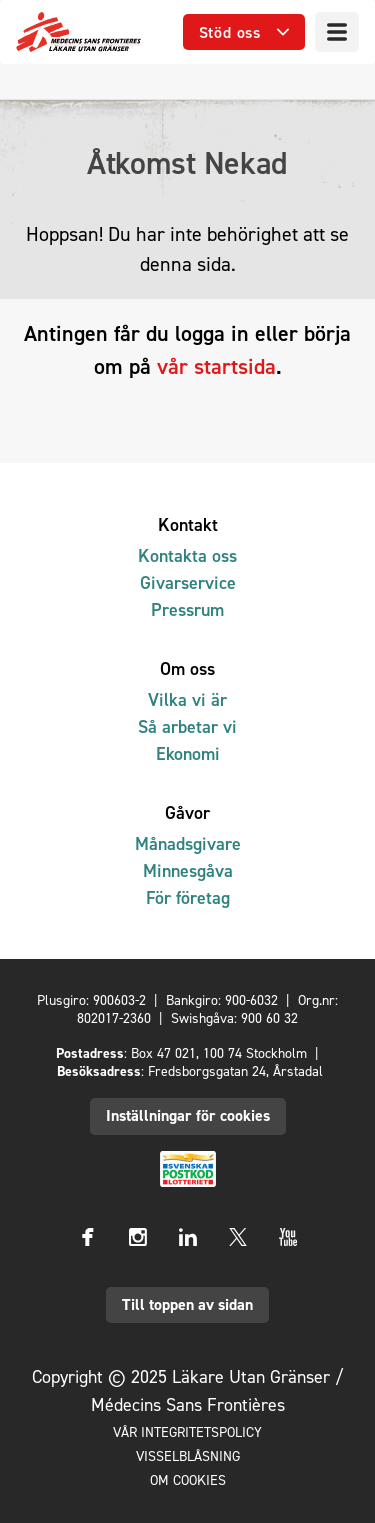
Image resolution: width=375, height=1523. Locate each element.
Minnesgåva (188, 870)
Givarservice (188, 582)
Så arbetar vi (187, 726)
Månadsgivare (188, 843)
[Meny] (337, 32)
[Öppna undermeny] (244, 32)
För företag (188, 897)
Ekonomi (188, 753)
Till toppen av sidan (187, 1304)
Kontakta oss (187, 555)
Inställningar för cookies (188, 1115)
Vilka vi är (187, 699)
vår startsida (216, 366)
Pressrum (187, 609)
